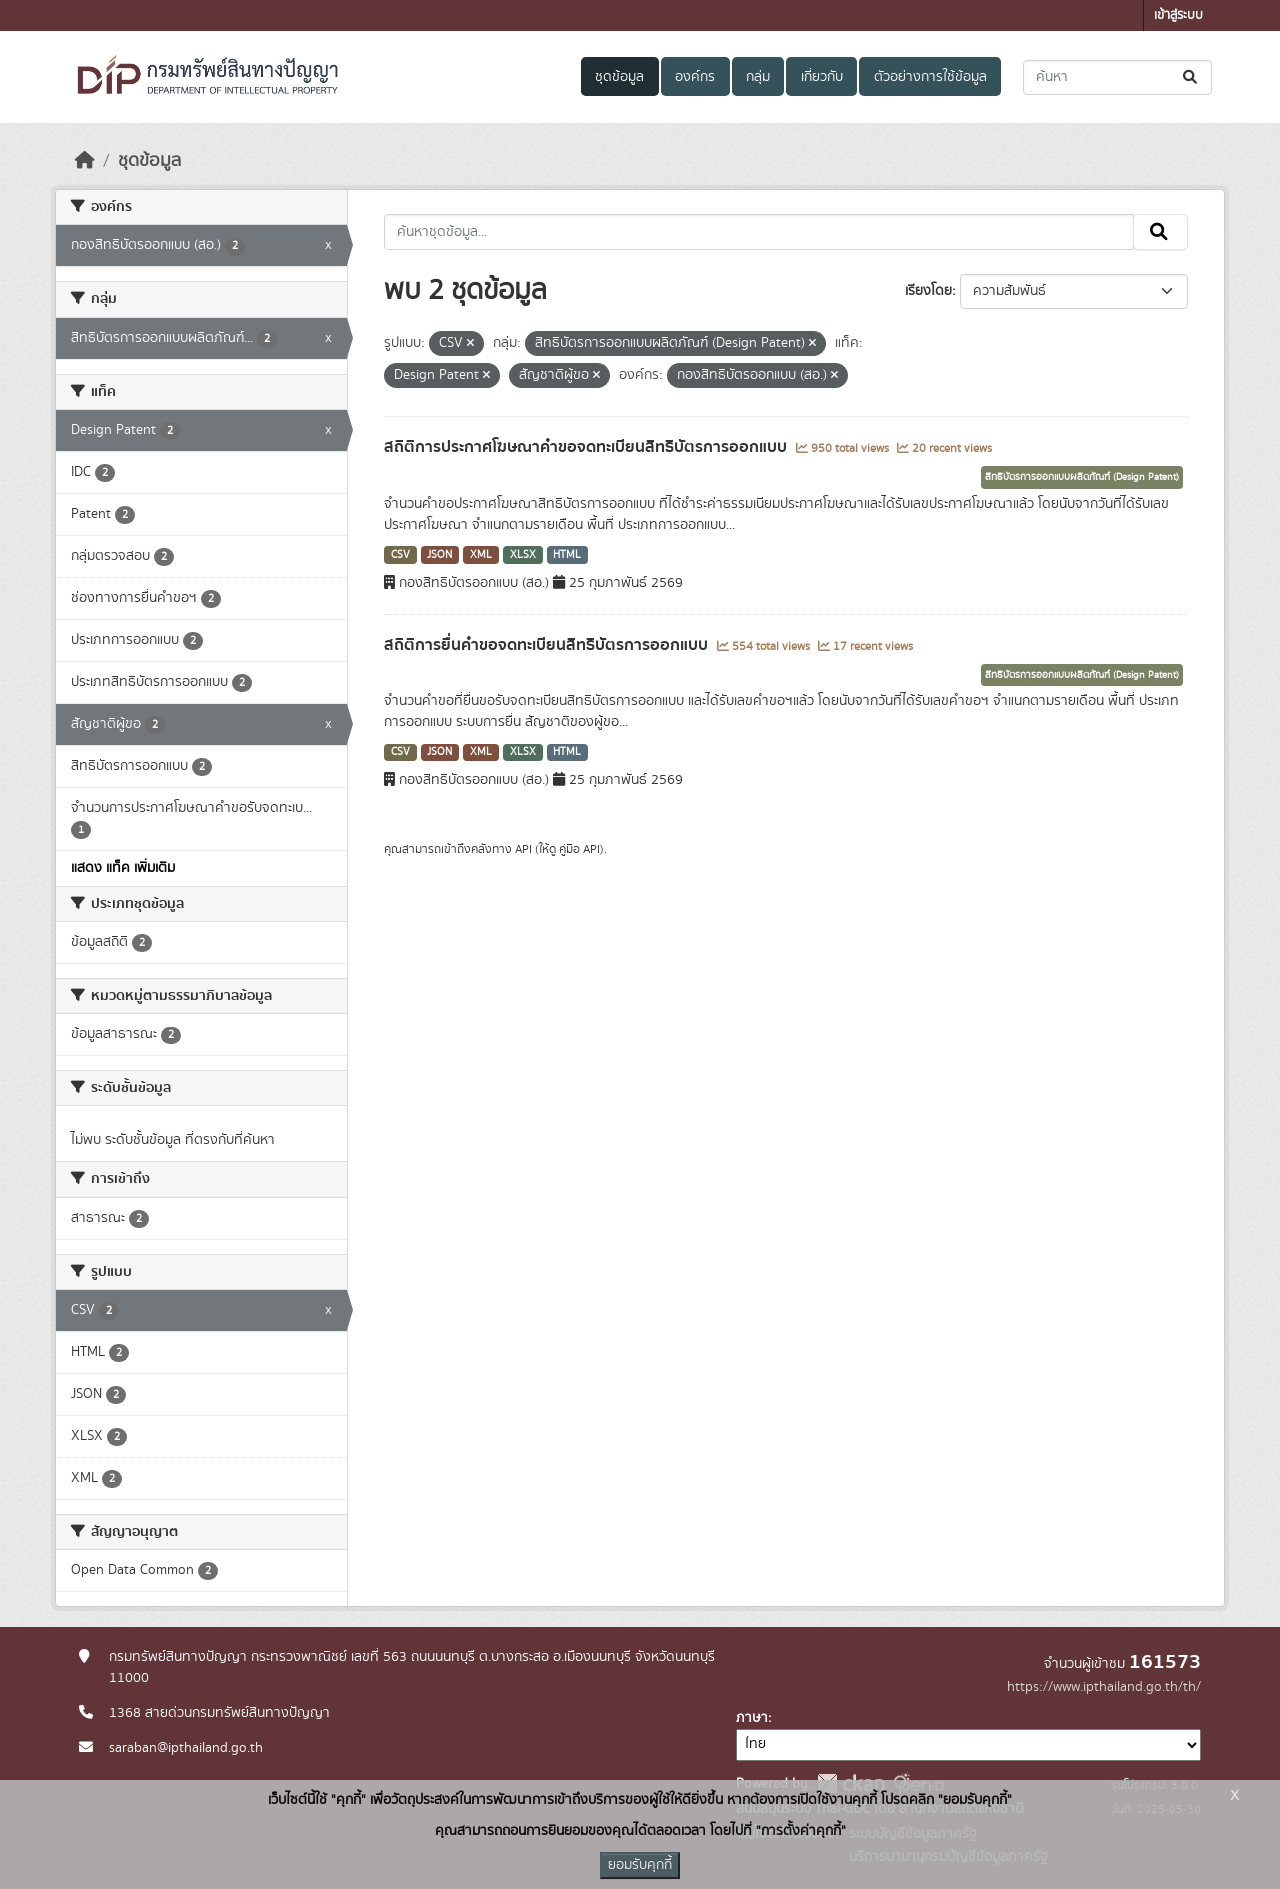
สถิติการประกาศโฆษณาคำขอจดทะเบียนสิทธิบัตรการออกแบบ (587, 447)
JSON (439, 555)
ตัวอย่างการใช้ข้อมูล (930, 77)
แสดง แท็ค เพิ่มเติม (123, 868)
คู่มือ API (579, 849)
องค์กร (695, 77)
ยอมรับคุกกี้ (640, 1865)
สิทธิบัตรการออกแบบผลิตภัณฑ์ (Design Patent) (1082, 477)
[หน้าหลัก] (85, 161)
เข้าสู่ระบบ (1178, 15)
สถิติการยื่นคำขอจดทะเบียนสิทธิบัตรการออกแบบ (548, 645)
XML (481, 555)
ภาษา (752, 1718)
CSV (400, 555)
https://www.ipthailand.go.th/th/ (1104, 1687)
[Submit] (1191, 77)
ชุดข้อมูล (619, 77)
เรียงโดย (928, 291)
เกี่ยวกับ (822, 77)
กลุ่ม (758, 77)
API (523, 849)
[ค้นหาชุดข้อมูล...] (1117, 77)
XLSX (523, 555)
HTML (567, 555)
